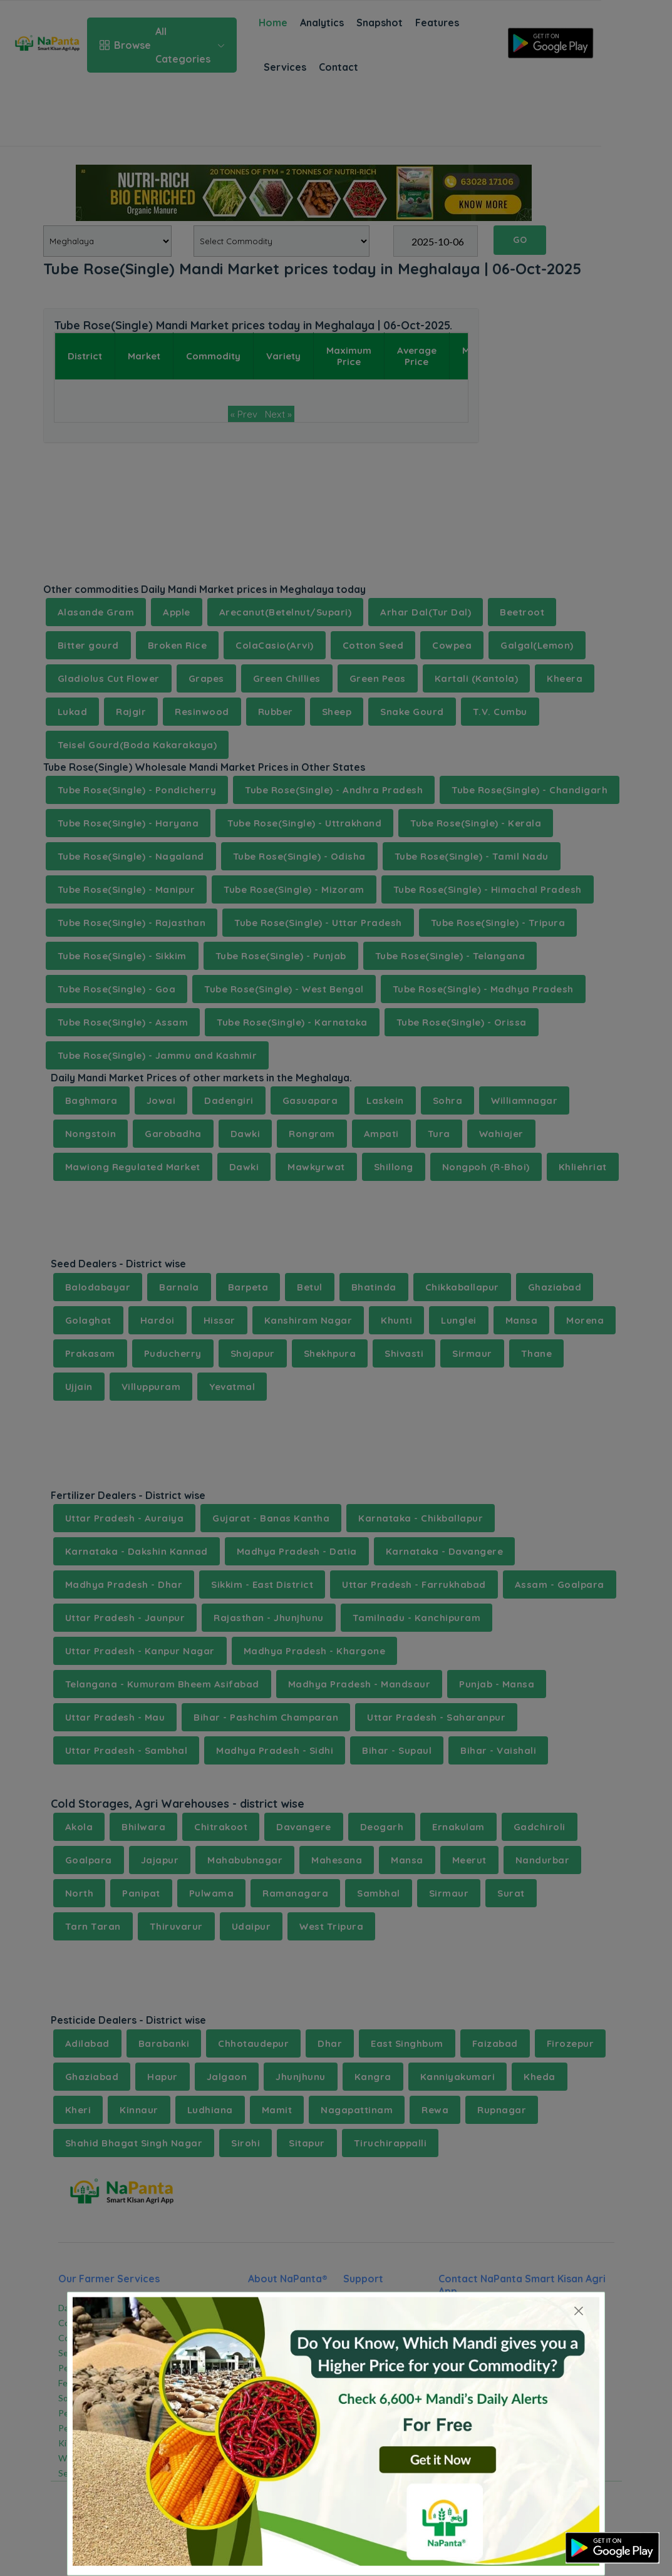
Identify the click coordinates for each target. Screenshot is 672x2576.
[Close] (579, 2310)
